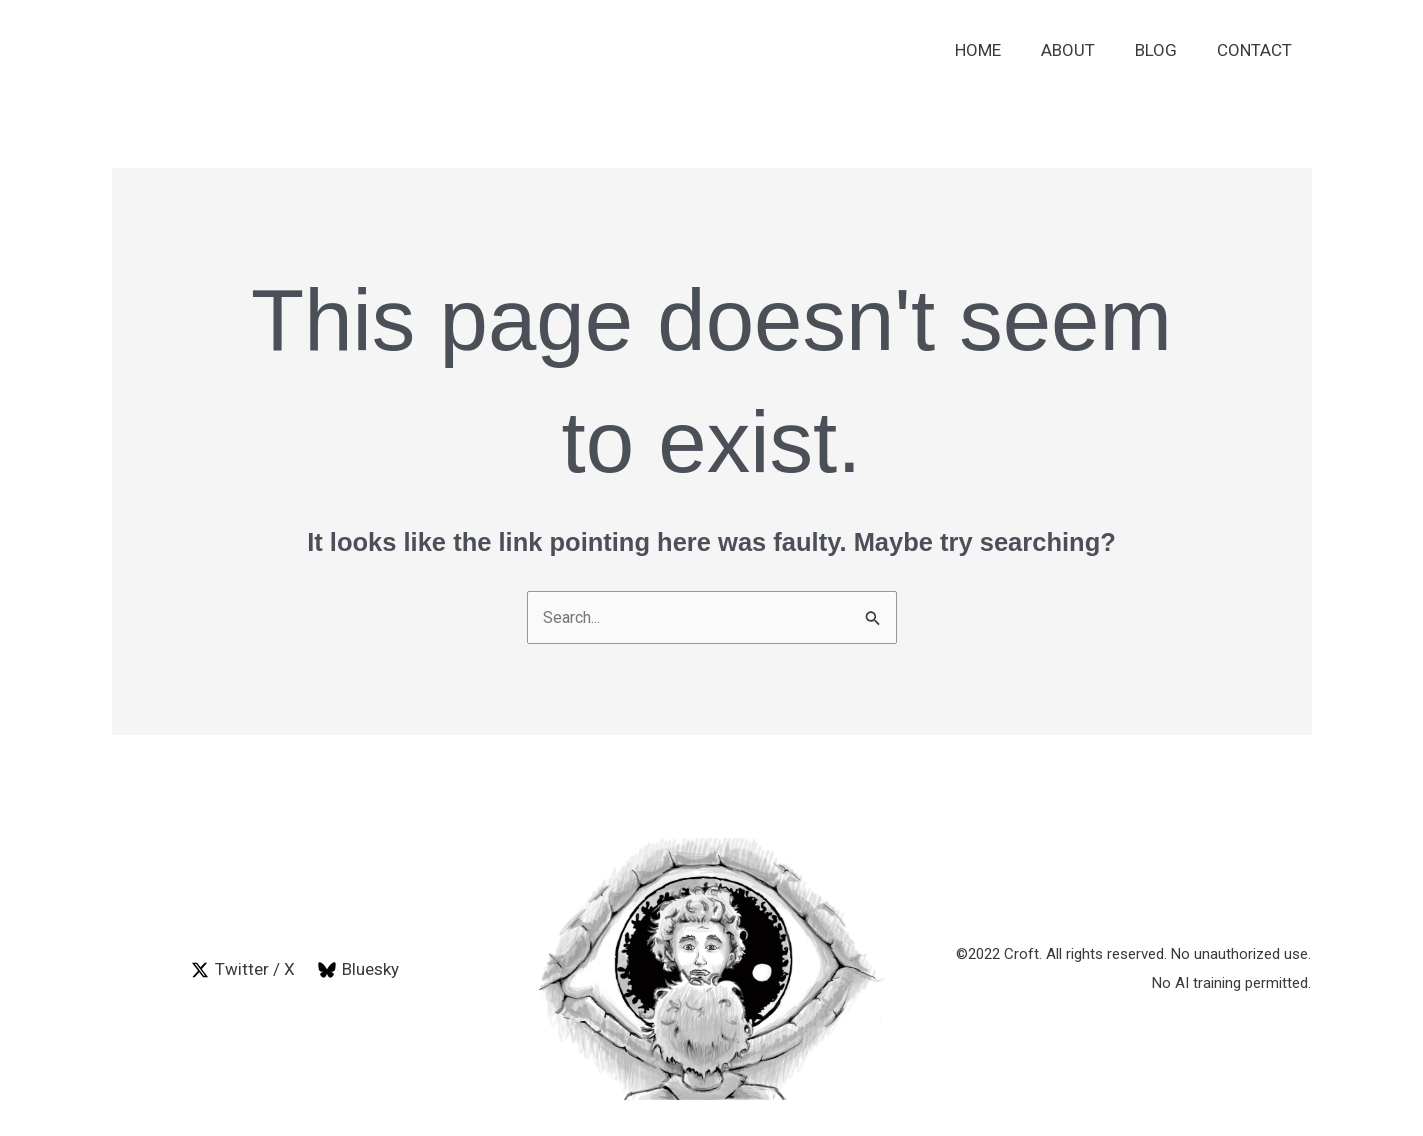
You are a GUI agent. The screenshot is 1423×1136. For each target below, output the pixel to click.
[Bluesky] (359, 971)
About (1083, 50)
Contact (1257, 50)
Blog (1165, 50)
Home (999, 50)
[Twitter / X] (242, 971)
